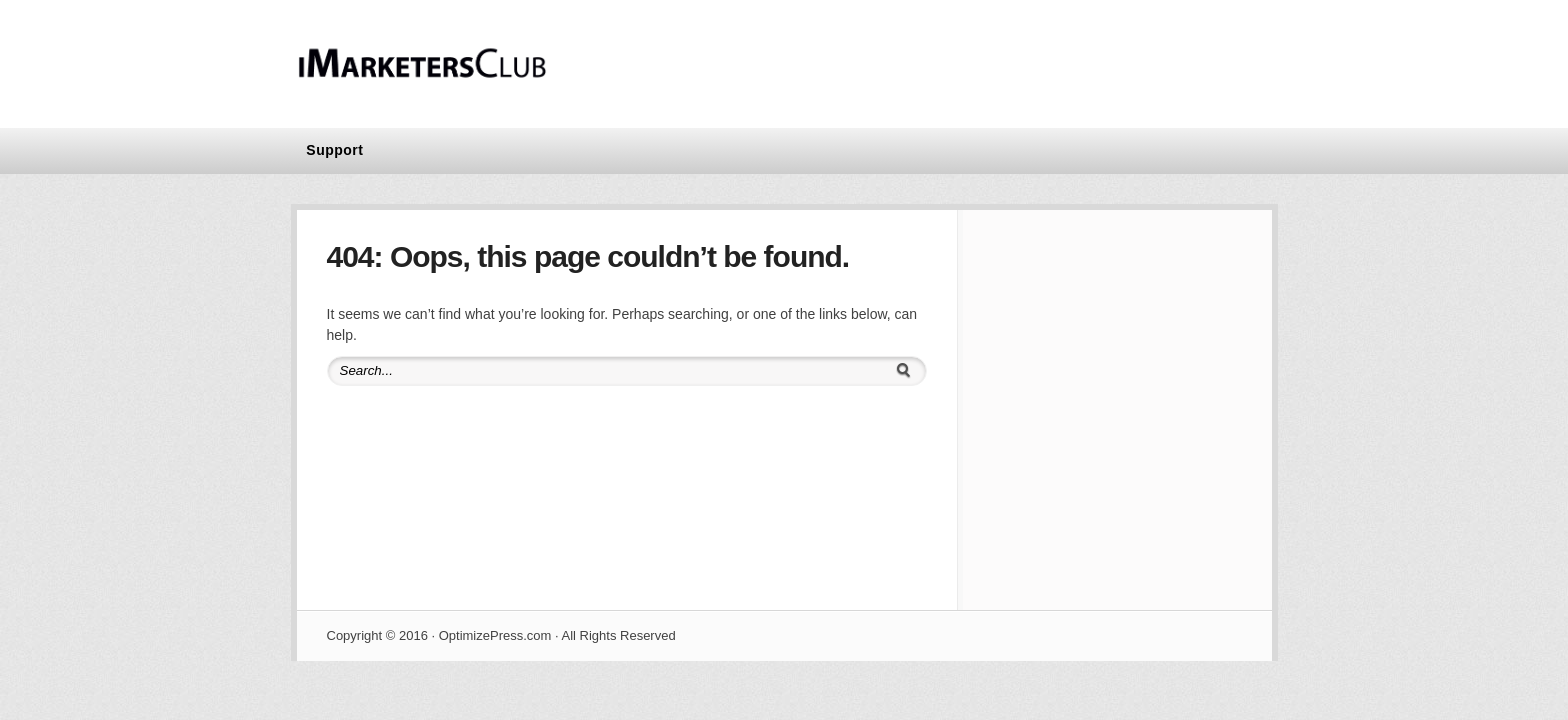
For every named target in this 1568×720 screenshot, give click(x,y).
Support (334, 150)
